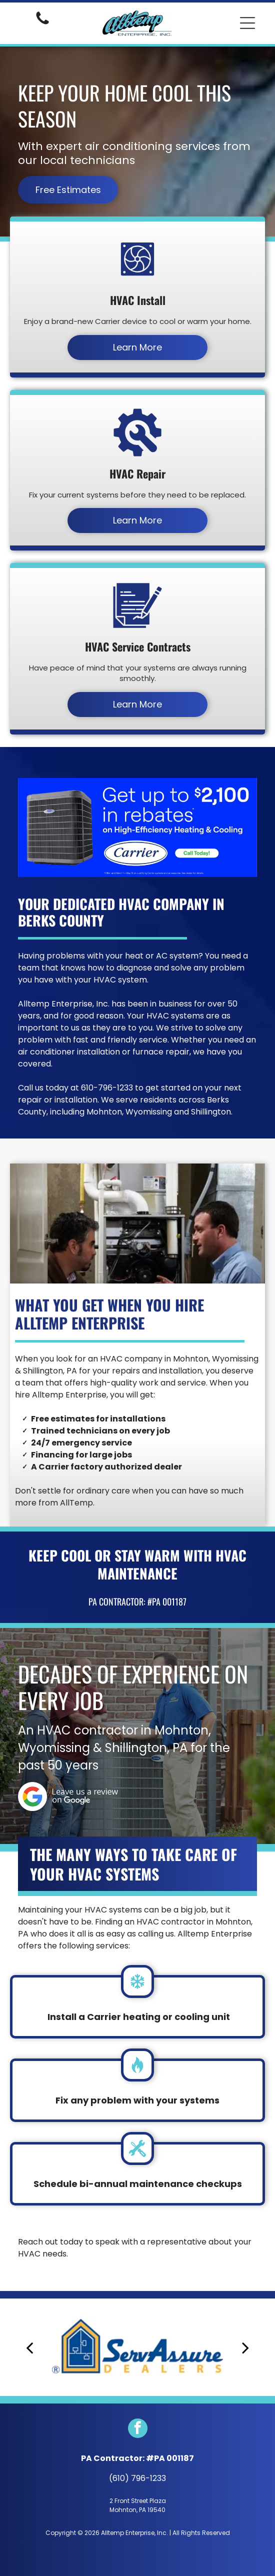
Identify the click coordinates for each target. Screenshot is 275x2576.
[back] (29, 2348)
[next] (245, 2348)
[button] (247, 23)
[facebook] (138, 2429)
